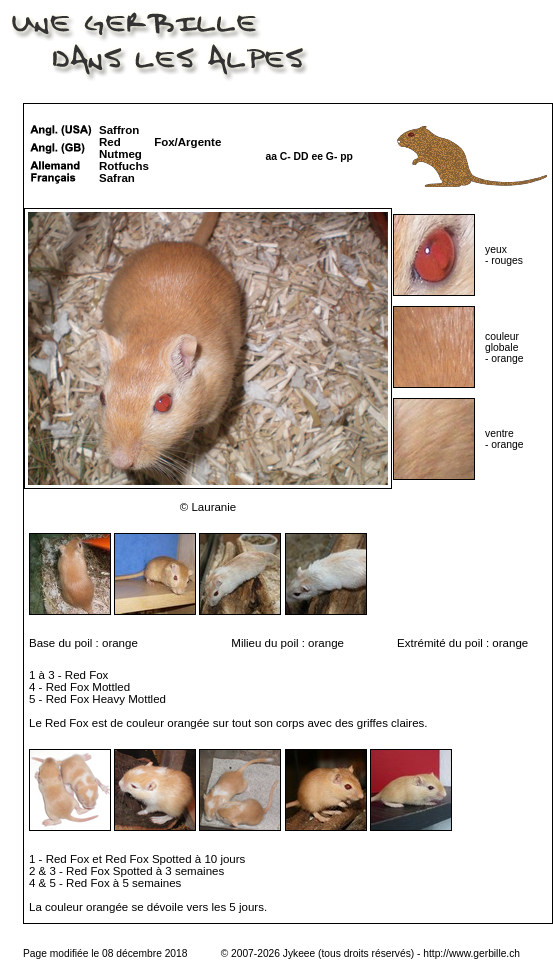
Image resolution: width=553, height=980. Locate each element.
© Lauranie (208, 507)
